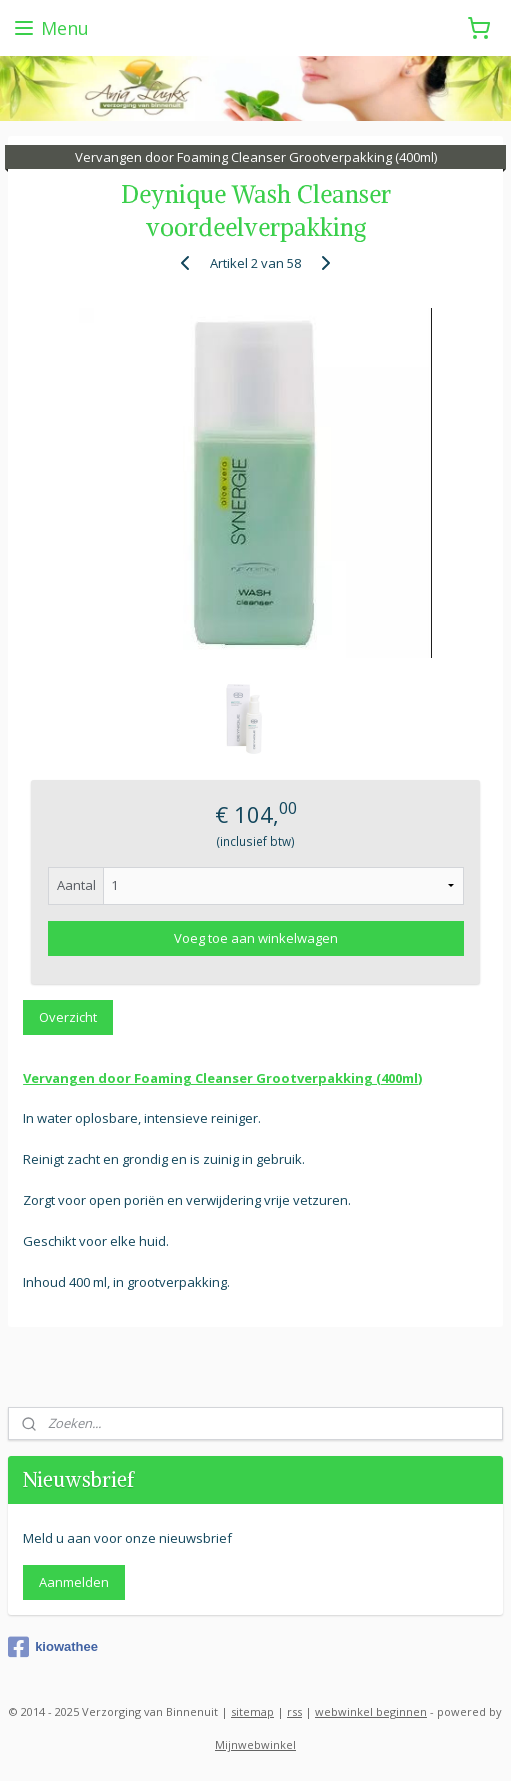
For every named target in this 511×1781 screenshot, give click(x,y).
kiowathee (53, 1647)
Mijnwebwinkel (255, 1744)
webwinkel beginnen (371, 1711)
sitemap (252, 1711)
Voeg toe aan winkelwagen (256, 938)
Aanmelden (74, 1582)
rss (294, 1711)
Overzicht (68, 1017)
